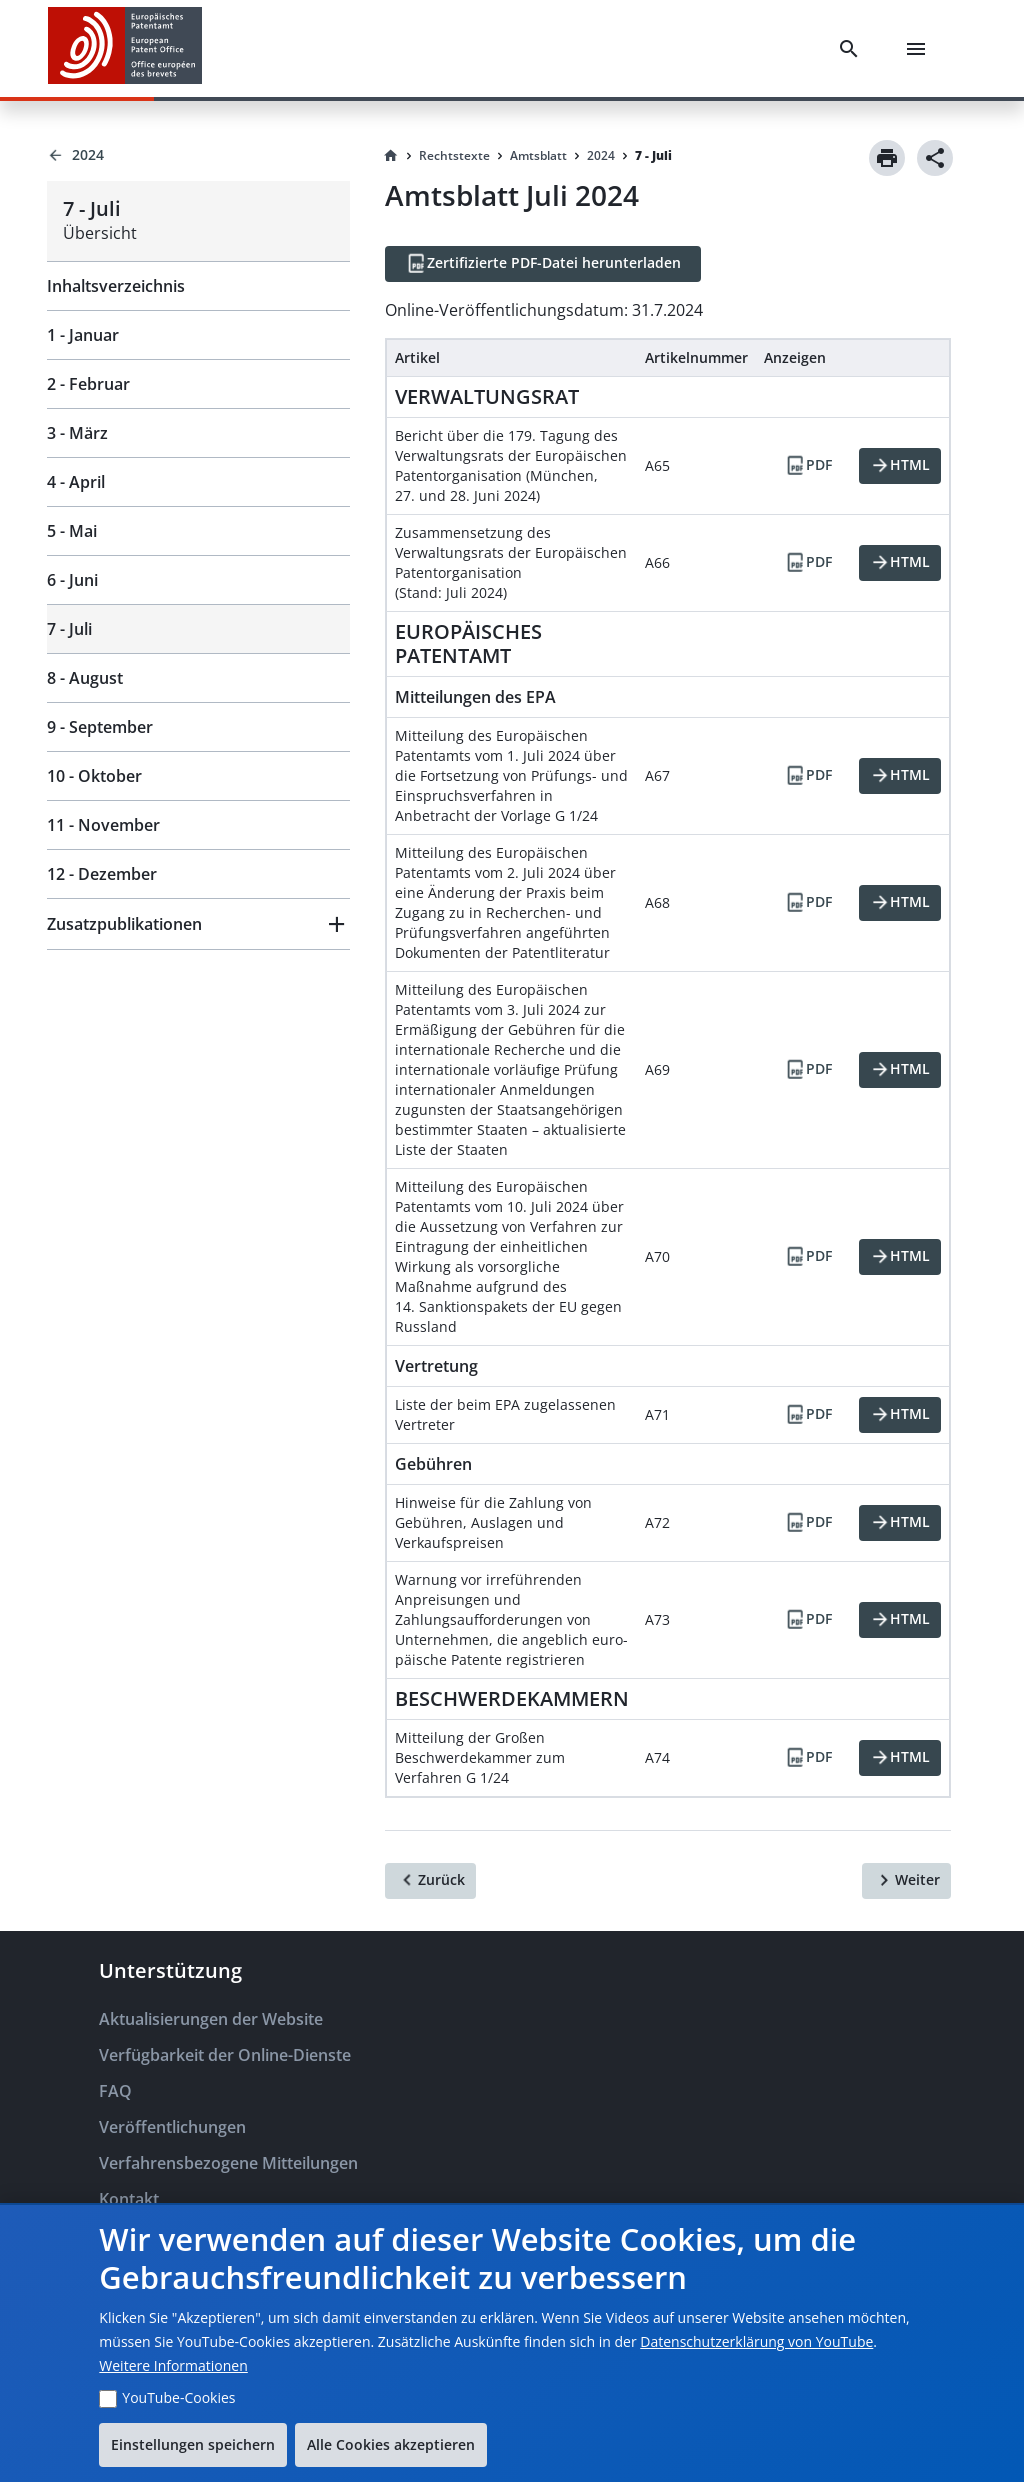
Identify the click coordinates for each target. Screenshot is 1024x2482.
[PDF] (808, 466)
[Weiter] (906, 1881)
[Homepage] (391, 156)
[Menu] (920, 49)
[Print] (887, 158)
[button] (198, 924)
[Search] (853, 49)
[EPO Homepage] (125, 48)
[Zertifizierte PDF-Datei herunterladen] (543, 264)
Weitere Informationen (173, 2365)
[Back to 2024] (198, 155)
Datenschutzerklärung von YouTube (756, 2341)
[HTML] (900, 466)
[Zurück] (430, 1881)
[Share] (935, 158)
